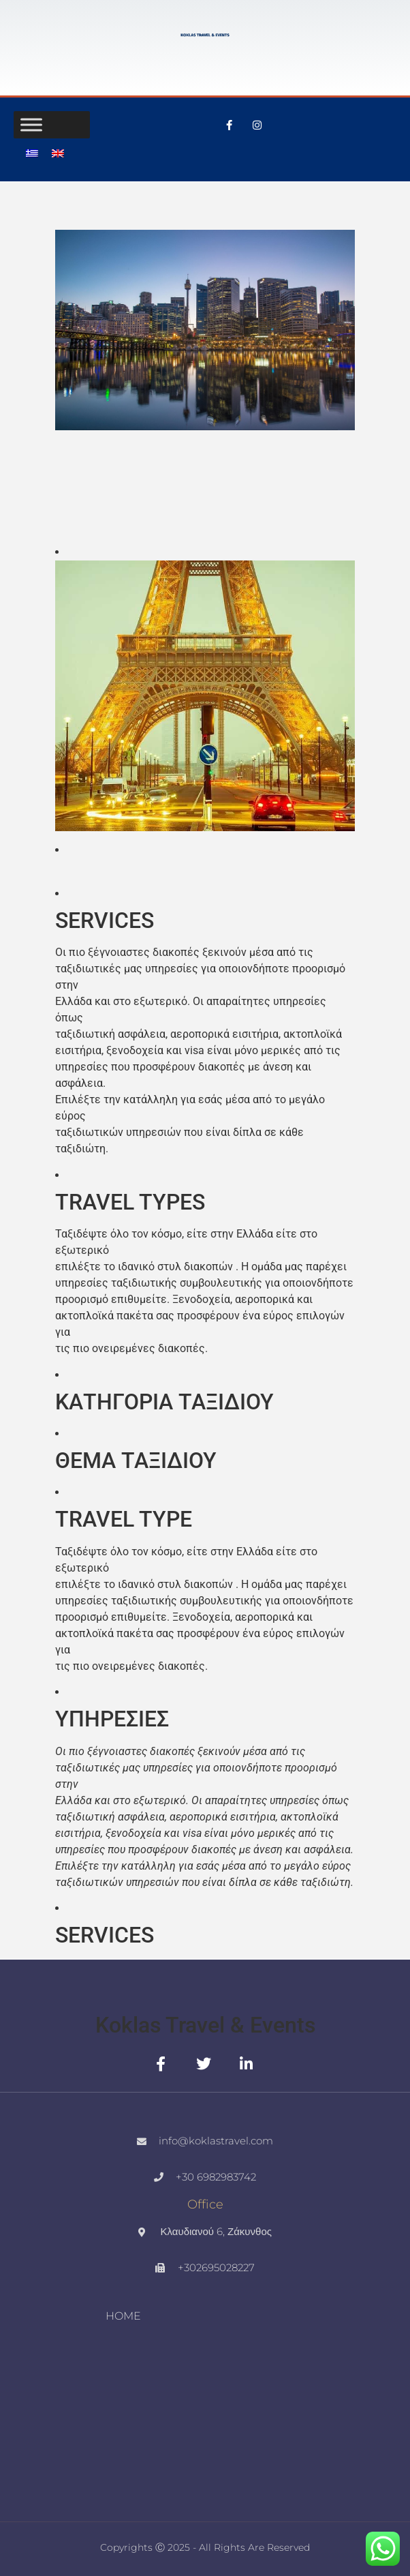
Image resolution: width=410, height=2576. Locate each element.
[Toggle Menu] (31, 124)
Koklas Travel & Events (205, 2025)
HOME (123, 2315)
